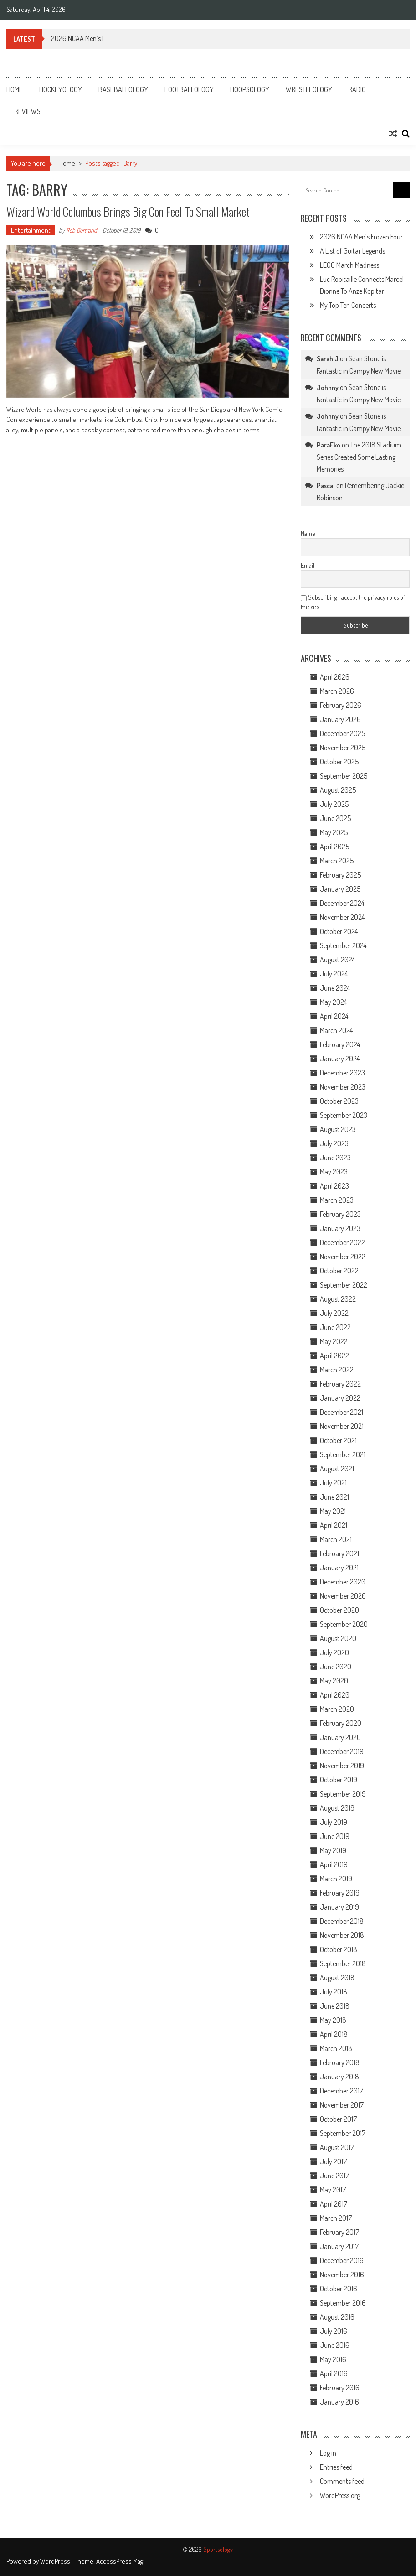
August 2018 (337, 1977)
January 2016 (339, 2401)
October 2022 (339, 1270)
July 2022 (334, 1313)
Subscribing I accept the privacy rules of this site (353, 602)
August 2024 (337, 959)
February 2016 (340, 2387)
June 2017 (334, 2175)
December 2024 (342, 903)
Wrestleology (309, 89)
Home (14, 89)
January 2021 (339, 1567)
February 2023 (340, 1214)
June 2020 (335, 1666)
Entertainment (31, 230)
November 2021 (342, 1426)
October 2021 (338, 1440)
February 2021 (339, 1553)
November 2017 (342, 2104)
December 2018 (342, 1921)
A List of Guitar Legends (352, 250)
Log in (328, 2452)
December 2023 (342, 1072)
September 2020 (344, 1624)
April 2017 (333, 2203)
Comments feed (342, 2481)
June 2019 (334, 1836)
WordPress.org (340, 2495)
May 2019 (333, 1850)
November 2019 (342, 1765)
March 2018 (336, 2048)
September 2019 (343, 1793)
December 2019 (342, 1751)
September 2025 (343, 775)
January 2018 (339, 2076)
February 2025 (340, 874)
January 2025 (340, 888)
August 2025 (338, 790)
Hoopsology (249, 89)
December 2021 (341, 1412)
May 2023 (334, 1171)
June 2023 (335, 1157)
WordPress (56, 2561)
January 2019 (339, 1906)
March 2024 (336, 1030)
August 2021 (337, 1468)
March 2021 (336, 1539)
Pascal (326, 485)
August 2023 (338, 1129)
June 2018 (334, 2005)
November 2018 (342, 1935)
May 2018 (333, 2020)
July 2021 (333, 1482)
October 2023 (339, 1101)
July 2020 (334, 1652)
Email (307, 565)
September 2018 (343, 1963)
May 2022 (334, 1341)
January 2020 (340, 1737)
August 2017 (337, 2147)
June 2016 (334, 2345)
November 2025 (342, 747)
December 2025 (342, 733)
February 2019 (340, 1892)
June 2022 (335, 1327)
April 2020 (334, 1694)
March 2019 (336, 1878)
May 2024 (333, 1002)
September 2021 (342, 1454)
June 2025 (335, 818)
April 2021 (333, 1525)
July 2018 (333, 1991)
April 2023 (334, 1185)
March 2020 (337, 1709)
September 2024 (343, 945)
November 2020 (343, 1595)
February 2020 (340, 1723)
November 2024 (342, 917)
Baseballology (123, 89)
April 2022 (334, 1355)
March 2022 (337, 1369)
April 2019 (334, 1864)
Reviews (28, 111)
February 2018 (340, 2062)
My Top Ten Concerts (348, 305)
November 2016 (342, 2274)
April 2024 (334, 1016)
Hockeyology (60, 89)
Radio (357, 89)
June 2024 (335, 987)
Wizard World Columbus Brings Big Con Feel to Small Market (128, 211)
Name (308, 533)
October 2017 (338, 2119)
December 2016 (342, 2260)
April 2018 (334, 2034)
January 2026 (340, 719)
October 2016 (338, 2288)
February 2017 (339, 2232)
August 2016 (337, 2317)
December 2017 (341, 2090)
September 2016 (343, 2302)
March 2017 (336, 2218)
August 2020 (338, 1638)
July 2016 (333, 2331)
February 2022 (340, 1383)
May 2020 (334, 1680)
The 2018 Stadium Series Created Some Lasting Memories (359, 456)
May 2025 (334, 832)
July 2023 (334, 1143)
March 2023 (337, 1200)
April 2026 (334, 676)
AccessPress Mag (119, 2561)
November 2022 (342, 1256)
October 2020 (339, 1610)
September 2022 (343, 1284)
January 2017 (339, 2246)
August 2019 (337, 1808)
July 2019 (333, 1822)
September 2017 (342, 2133)
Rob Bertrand (81, 230)
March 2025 (337, 860)
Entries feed (336, 2467)
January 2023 (340, 1228)
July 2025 (334, 804)
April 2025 (334, 846)
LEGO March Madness (349, 265)
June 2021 (334, 1496)
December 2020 (342, 1581)
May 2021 (333, 1511)
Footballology (189, 89)
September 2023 (343, 1115)
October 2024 (339, 931)
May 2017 (333, 2189)
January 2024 (340, 1058)
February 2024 (340, 1044)
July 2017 (333, 2161)
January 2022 (340, 1397)
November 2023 (342, 1086)
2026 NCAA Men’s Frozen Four (361, 236)
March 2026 (337, 691)
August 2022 (338, 1299)
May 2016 (333, 2359)
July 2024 (334, 973)
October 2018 (338, 1949)
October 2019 (338, 1779)
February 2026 (340, 705)
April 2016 (334, 2373)
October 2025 (339, 761)
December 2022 (342, 1242)
